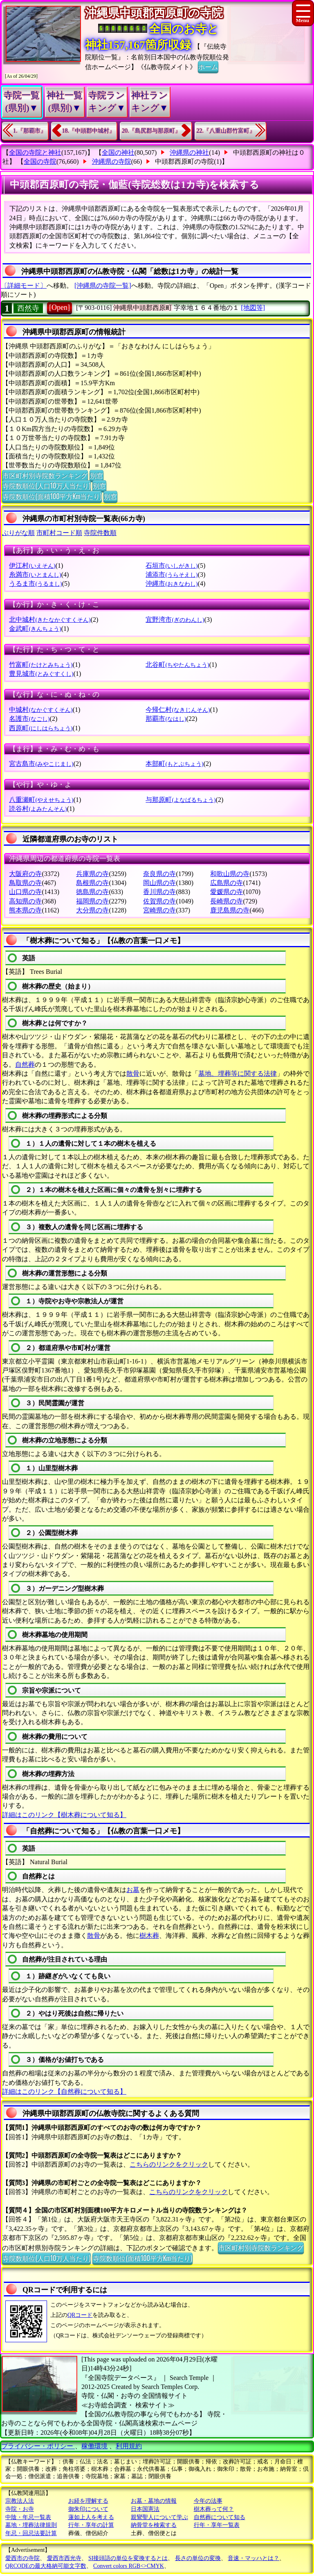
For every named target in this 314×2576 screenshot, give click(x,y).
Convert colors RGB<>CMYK (128, 2566)
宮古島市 (41, 763)
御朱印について (88, 2509)
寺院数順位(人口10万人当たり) (46, 485)
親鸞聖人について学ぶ (159, 2517)
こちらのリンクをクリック (169, 2164)
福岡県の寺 (92, 901)
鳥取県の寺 (25, 882)
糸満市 (35, 574)
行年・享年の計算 (91, 2525)
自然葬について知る (219, 2517)
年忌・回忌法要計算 (31, 2533)
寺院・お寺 (19, 2509)
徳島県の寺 (92, 891)
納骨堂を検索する (154, 2525)
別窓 (96, 475)
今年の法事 (208, 2501)
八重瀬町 (41, 799)
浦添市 (171, 574)
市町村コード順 (59, 532)
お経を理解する (88, 2501)
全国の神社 (118, 152)
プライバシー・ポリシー (38, 2446)
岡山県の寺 (159, 882)
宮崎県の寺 (159, 910)
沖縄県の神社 (189, 152)
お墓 (132, 1889)
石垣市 (171, 565)
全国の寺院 (40, 161)
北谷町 (177, 664)
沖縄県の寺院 (111, 161)
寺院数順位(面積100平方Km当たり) (51, 496)
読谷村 (38, 808)
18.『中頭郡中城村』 (88, 131)
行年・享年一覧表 (217, 2525)
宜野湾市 (175, 619)
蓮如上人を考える (91, 2517)
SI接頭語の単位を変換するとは (128, 2558)
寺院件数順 (100, 532)
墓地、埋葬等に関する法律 (237, 1073)
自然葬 (25, 1064)
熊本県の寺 (25, 910)
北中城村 (49, 619)
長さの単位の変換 (198, 2558)
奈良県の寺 (159, 873)
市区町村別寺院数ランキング (44, 475)
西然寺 (28, 308)
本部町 (174, 763)
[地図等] (253, 307)
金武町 (35, 628)
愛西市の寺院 (22, 2558)
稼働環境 (94, 2446)
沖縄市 (171, 583)
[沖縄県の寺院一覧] (102, 285)
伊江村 (32, 565)
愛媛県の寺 (226, 891)
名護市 (29, 718)
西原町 (40, 728)
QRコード (79, 2315)
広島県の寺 (226, 882)
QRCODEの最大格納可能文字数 (45, 2566)
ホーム (208, 66)
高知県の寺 (25, 901)
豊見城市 (41, 673)
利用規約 (129, 2446)
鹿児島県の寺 (229, 910)
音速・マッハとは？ (253, 2558)
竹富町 (40, 664)
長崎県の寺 (226, 901)
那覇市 (166, 718)
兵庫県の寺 (92, 873)
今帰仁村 (178, 709)
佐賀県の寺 (159, 901)
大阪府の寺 (25, 873)
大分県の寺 (92, 910)
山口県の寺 (25, 891)
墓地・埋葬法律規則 (31, 2525)
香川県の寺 (159, 891)
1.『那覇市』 (29, 131)
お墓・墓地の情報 (154, 2501)
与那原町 (180, 799)
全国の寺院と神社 (35, 152)
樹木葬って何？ (214, 2509)
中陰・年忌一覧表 (28, 2517)
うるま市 (35, 583)
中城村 (40, 709)
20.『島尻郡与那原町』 (151, 131)
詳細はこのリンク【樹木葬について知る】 (64, 1814)
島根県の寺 (92, 882)
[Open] (59, 307)
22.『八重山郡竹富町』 (226, 131)
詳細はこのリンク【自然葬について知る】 (64, 2091)
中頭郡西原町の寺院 (184, 161)
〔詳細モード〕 (24, 285)
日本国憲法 (145, 2509)
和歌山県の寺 (229, 873)
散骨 (132, 1073)
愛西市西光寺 (64, 2558)
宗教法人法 (19, 2501)
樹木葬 (149, 1935)
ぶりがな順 (18, 532)
